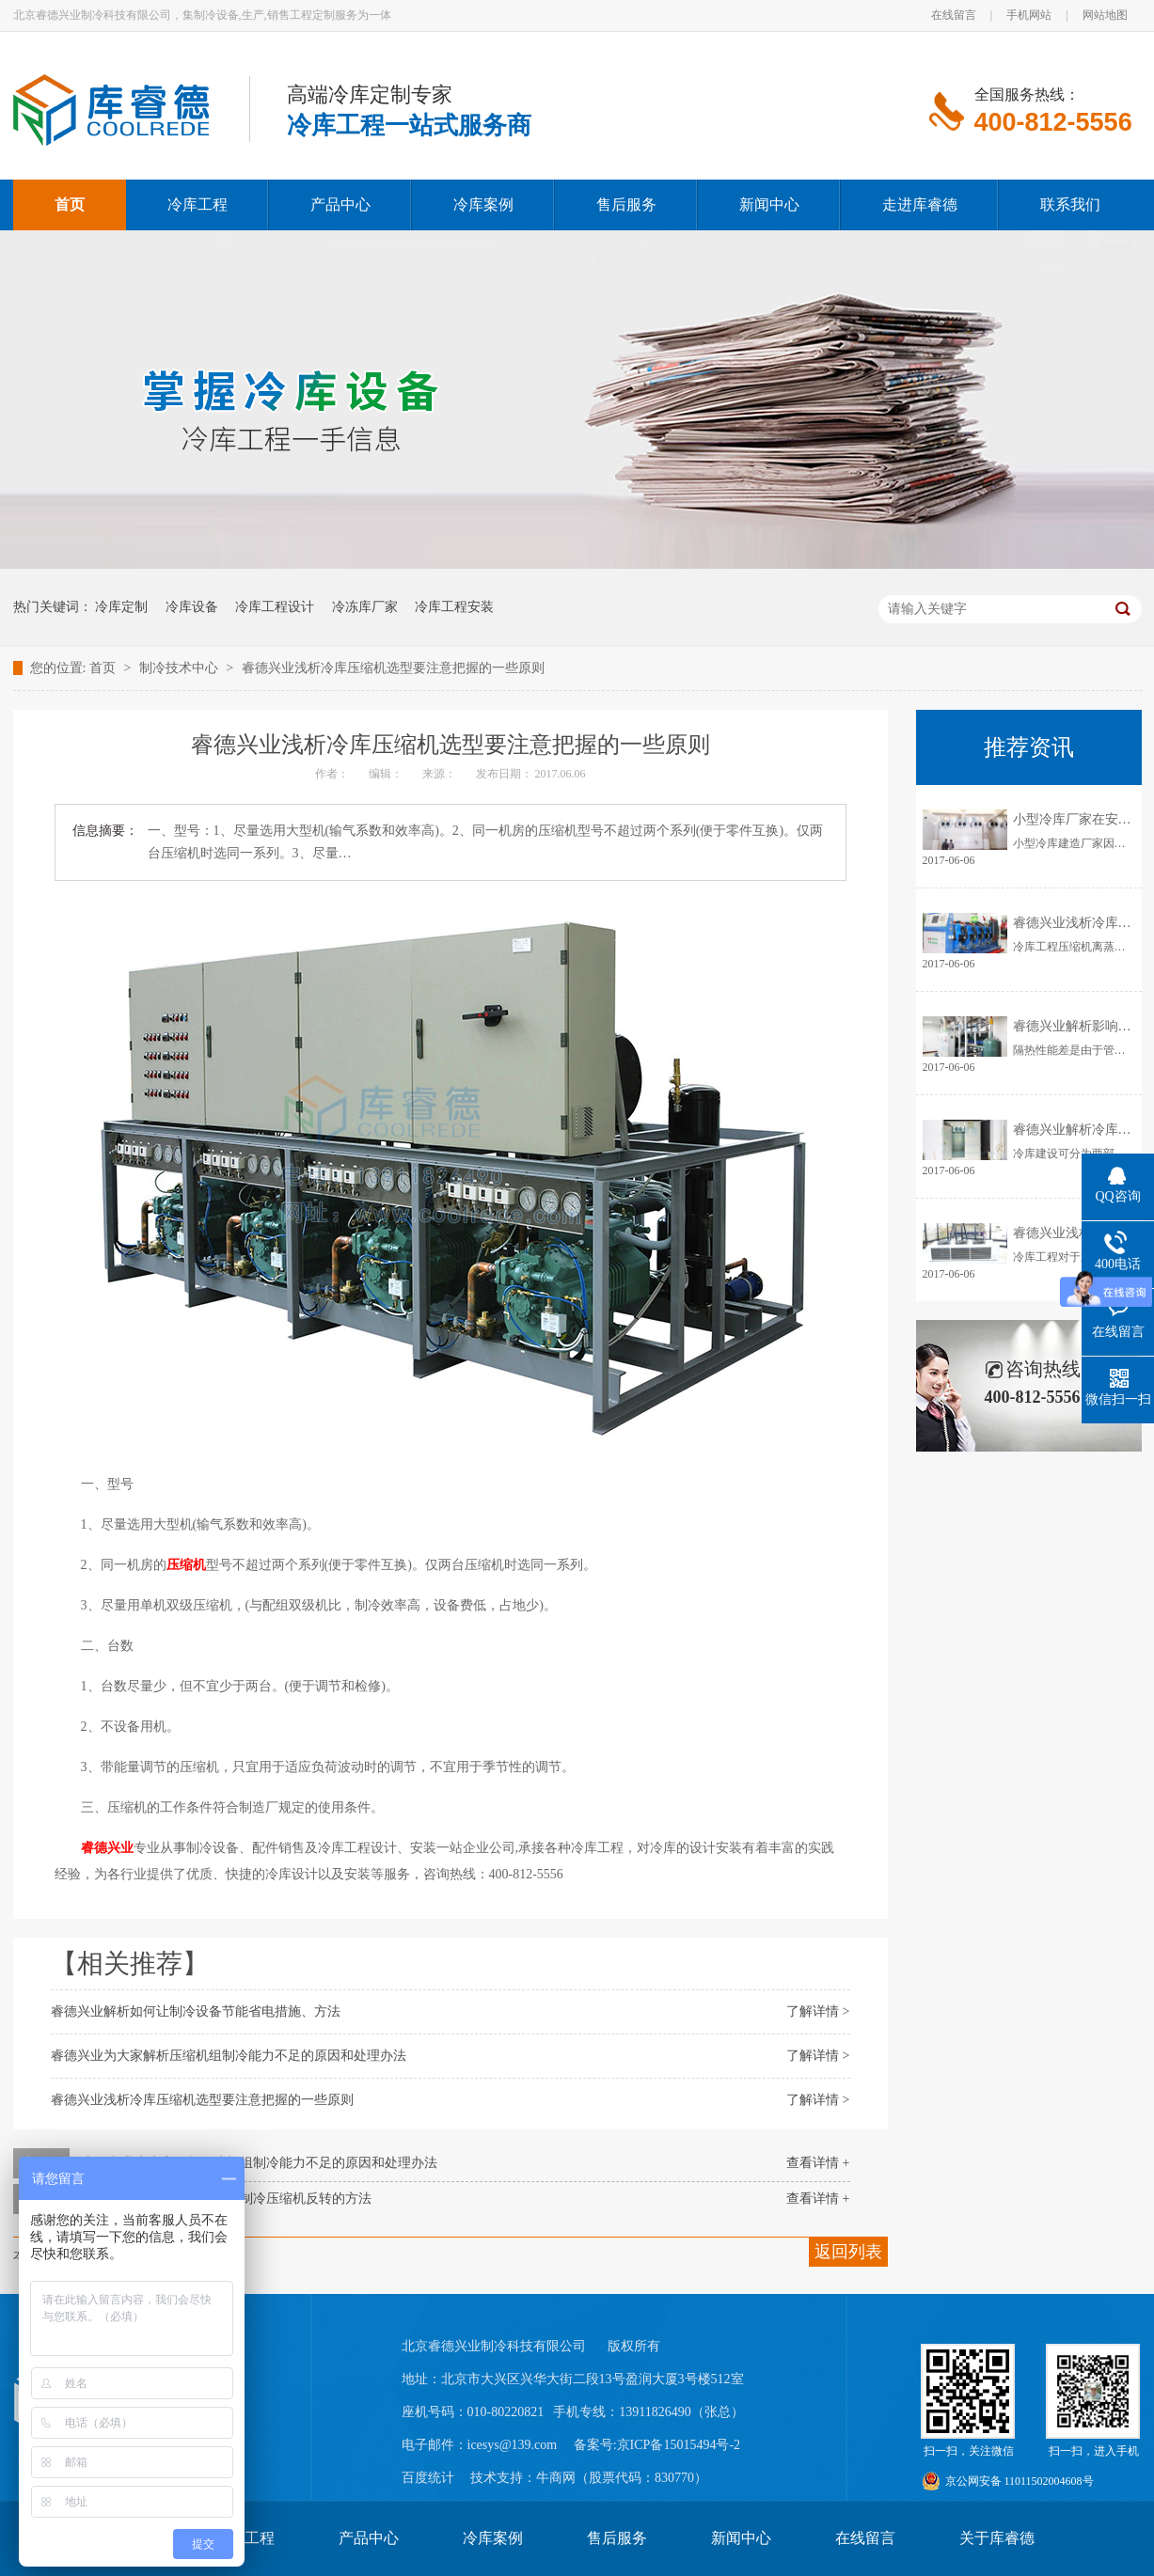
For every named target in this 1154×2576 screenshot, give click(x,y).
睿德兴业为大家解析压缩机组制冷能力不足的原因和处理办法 (228, 2056)
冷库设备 (192, 607)
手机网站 (1028, 15)
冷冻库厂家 (365, 607)
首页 (104, 668)
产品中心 (369, 2538)
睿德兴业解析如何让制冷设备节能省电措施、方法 (195, 2011)
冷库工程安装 (454, 607)
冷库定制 (121, 607)
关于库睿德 (997, 2538)
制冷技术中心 (180, 668)
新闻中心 (741, 2538)
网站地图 (1105, 15)
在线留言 (953, 15)
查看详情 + (817, 2163)
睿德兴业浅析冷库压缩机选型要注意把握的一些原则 (393, 668)
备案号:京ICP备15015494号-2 (657, 2445)
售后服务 (617, 2538)
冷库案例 (493, 2538)
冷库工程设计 (274, 607)
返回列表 (848, 2251)
